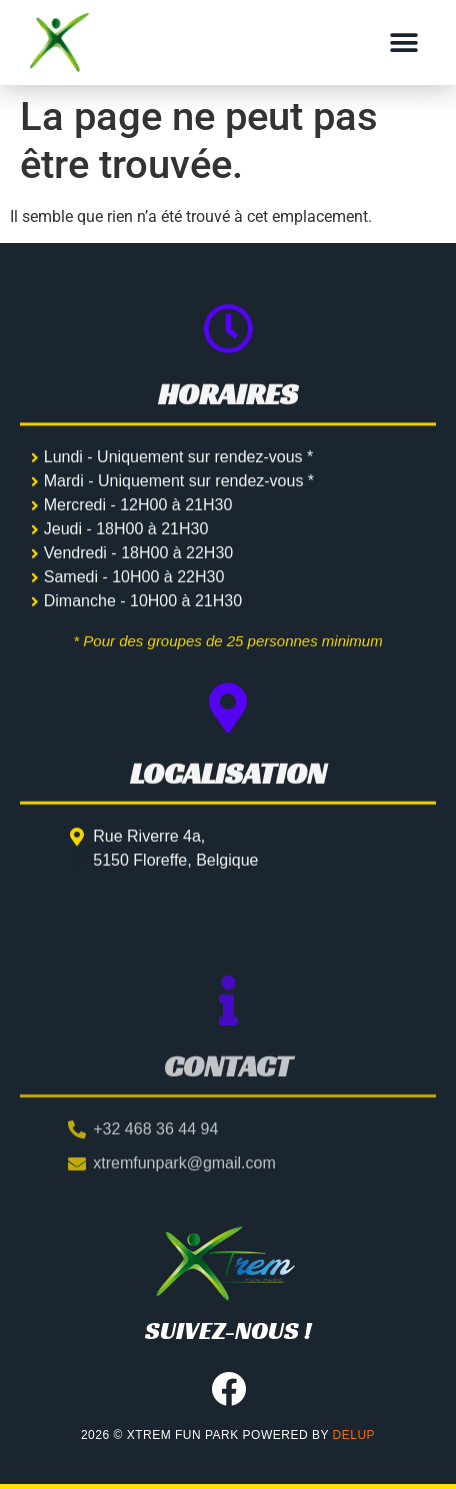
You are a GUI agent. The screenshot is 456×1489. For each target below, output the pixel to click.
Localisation (228, 798)
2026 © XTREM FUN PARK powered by (228, 1435)
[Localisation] (228, 732)
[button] (403, 42)
